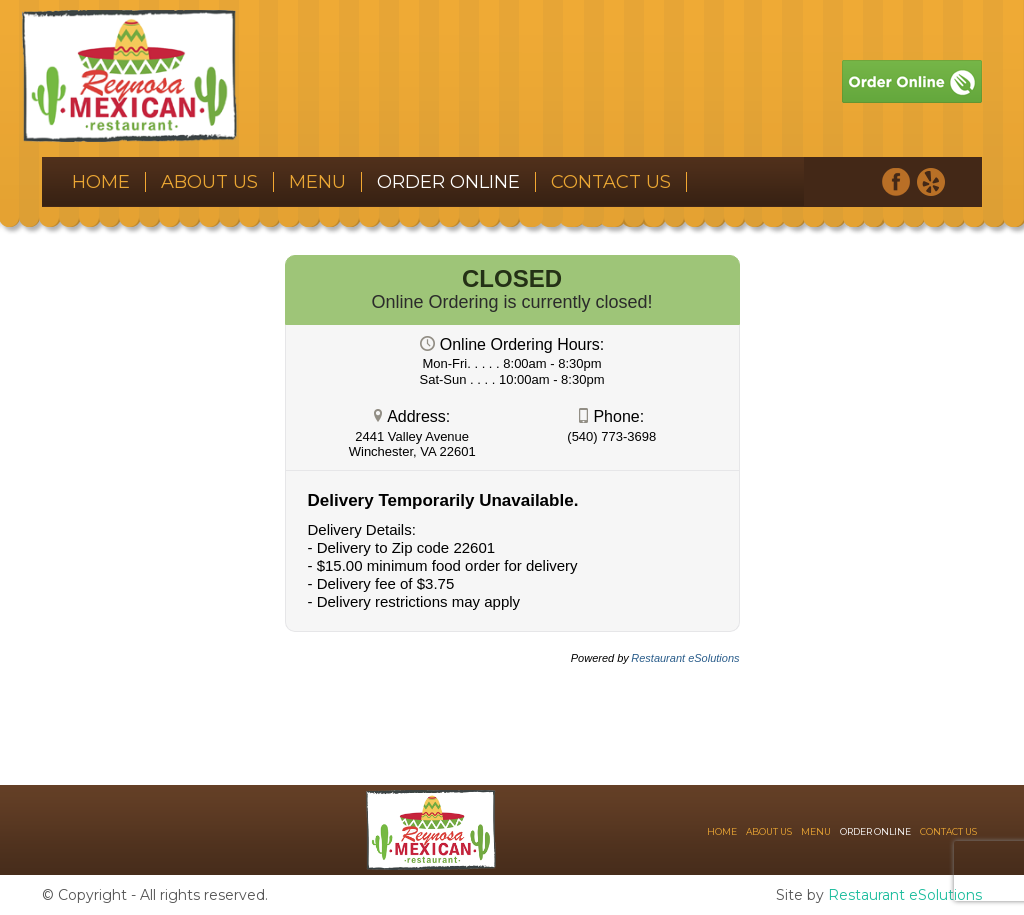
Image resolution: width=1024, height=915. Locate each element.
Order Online (448, 182)
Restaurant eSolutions (905, 895)
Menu (317, 182)
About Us (209, 182)
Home (101, 182)
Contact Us (611, 182)
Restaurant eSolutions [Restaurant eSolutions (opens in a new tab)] (685, 658)
